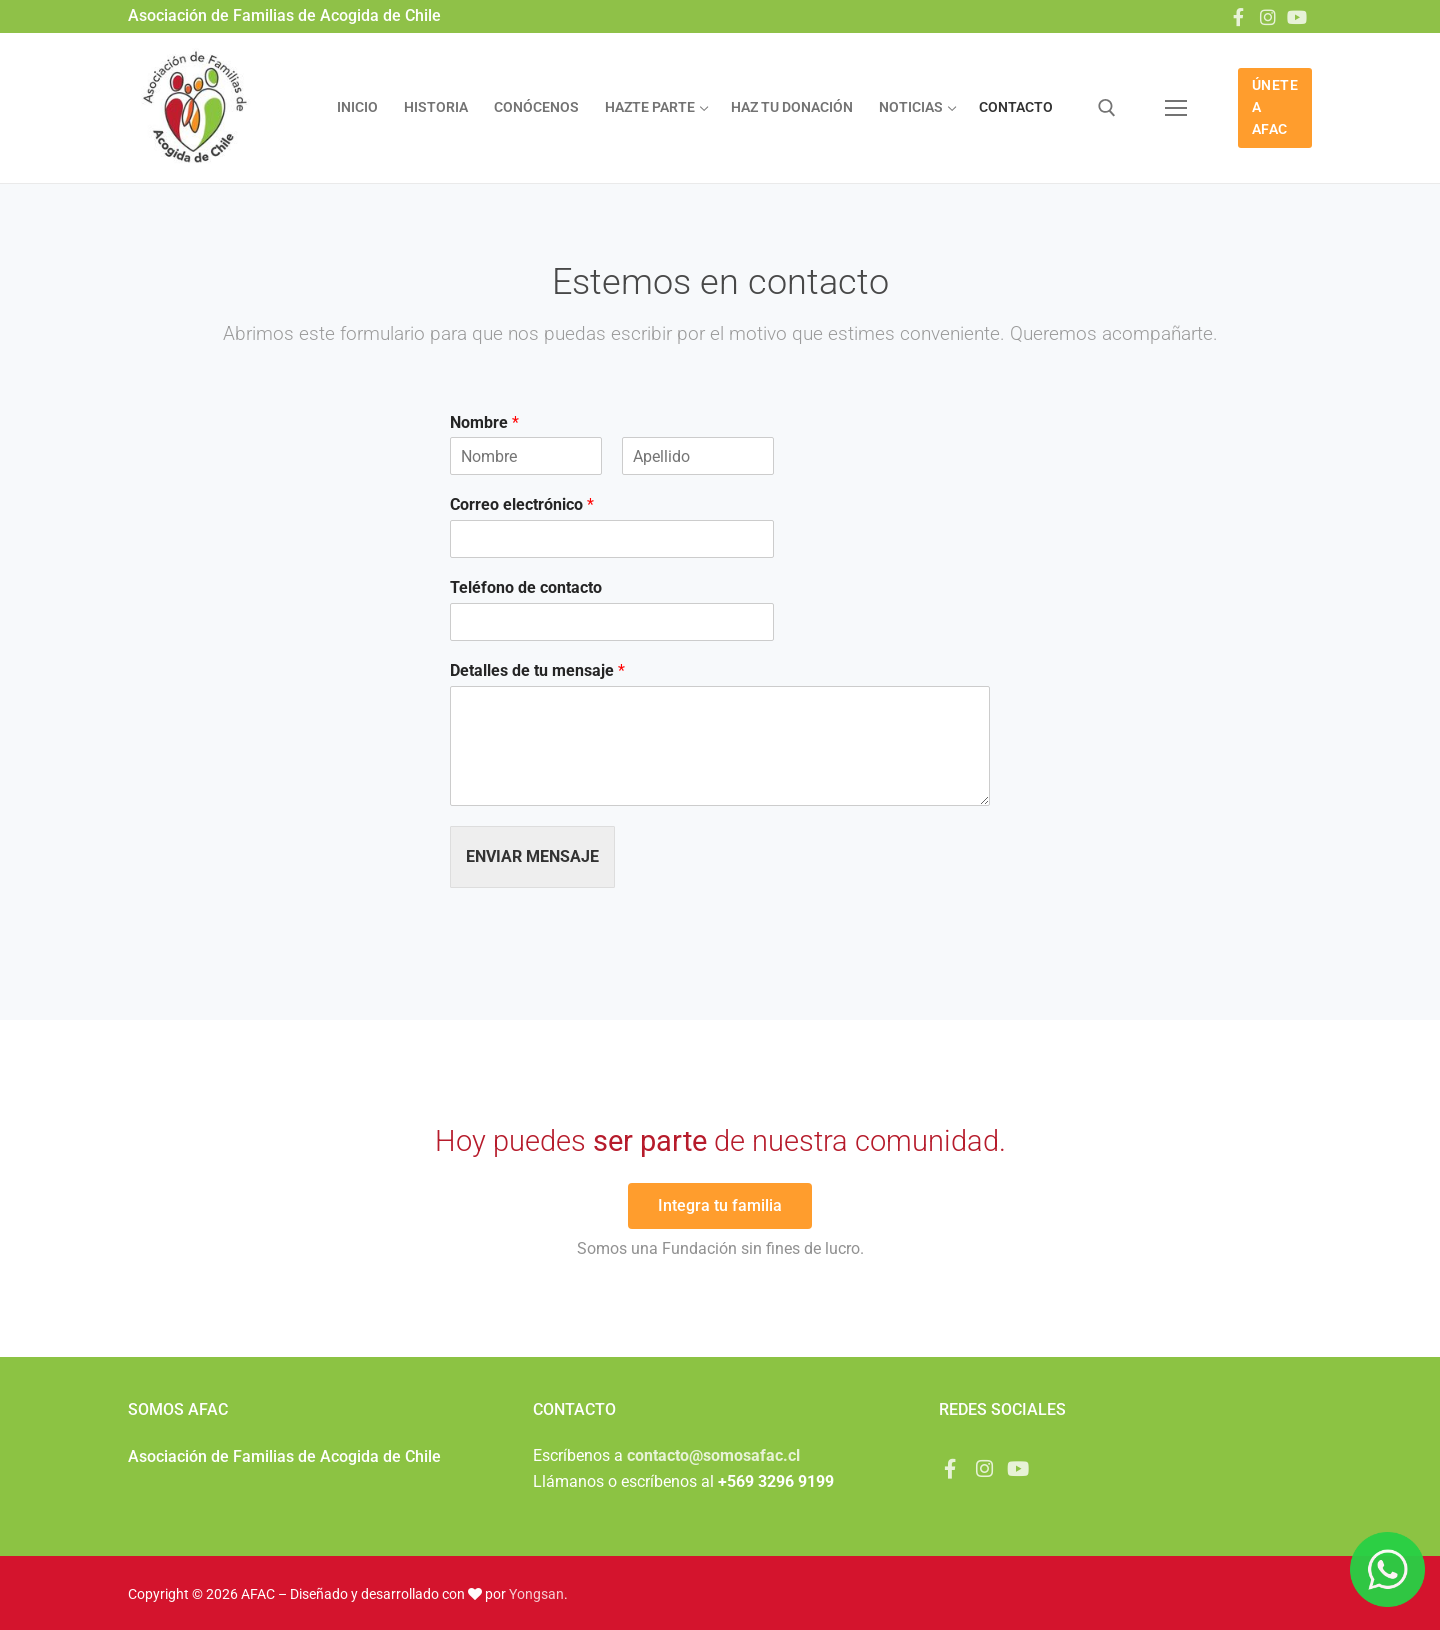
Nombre (484, 422)
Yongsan (536, 1594)
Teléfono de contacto (526, 587)
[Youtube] (1297, 17)
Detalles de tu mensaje (537, 670)
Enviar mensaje (532, 856)
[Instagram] (1268, 17)
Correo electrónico (522, 504)
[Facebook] (1238, 17)
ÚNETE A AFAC (1275, 107)
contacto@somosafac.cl (713, 1455)
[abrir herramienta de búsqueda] (1107, 108)
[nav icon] (1176, 108)
